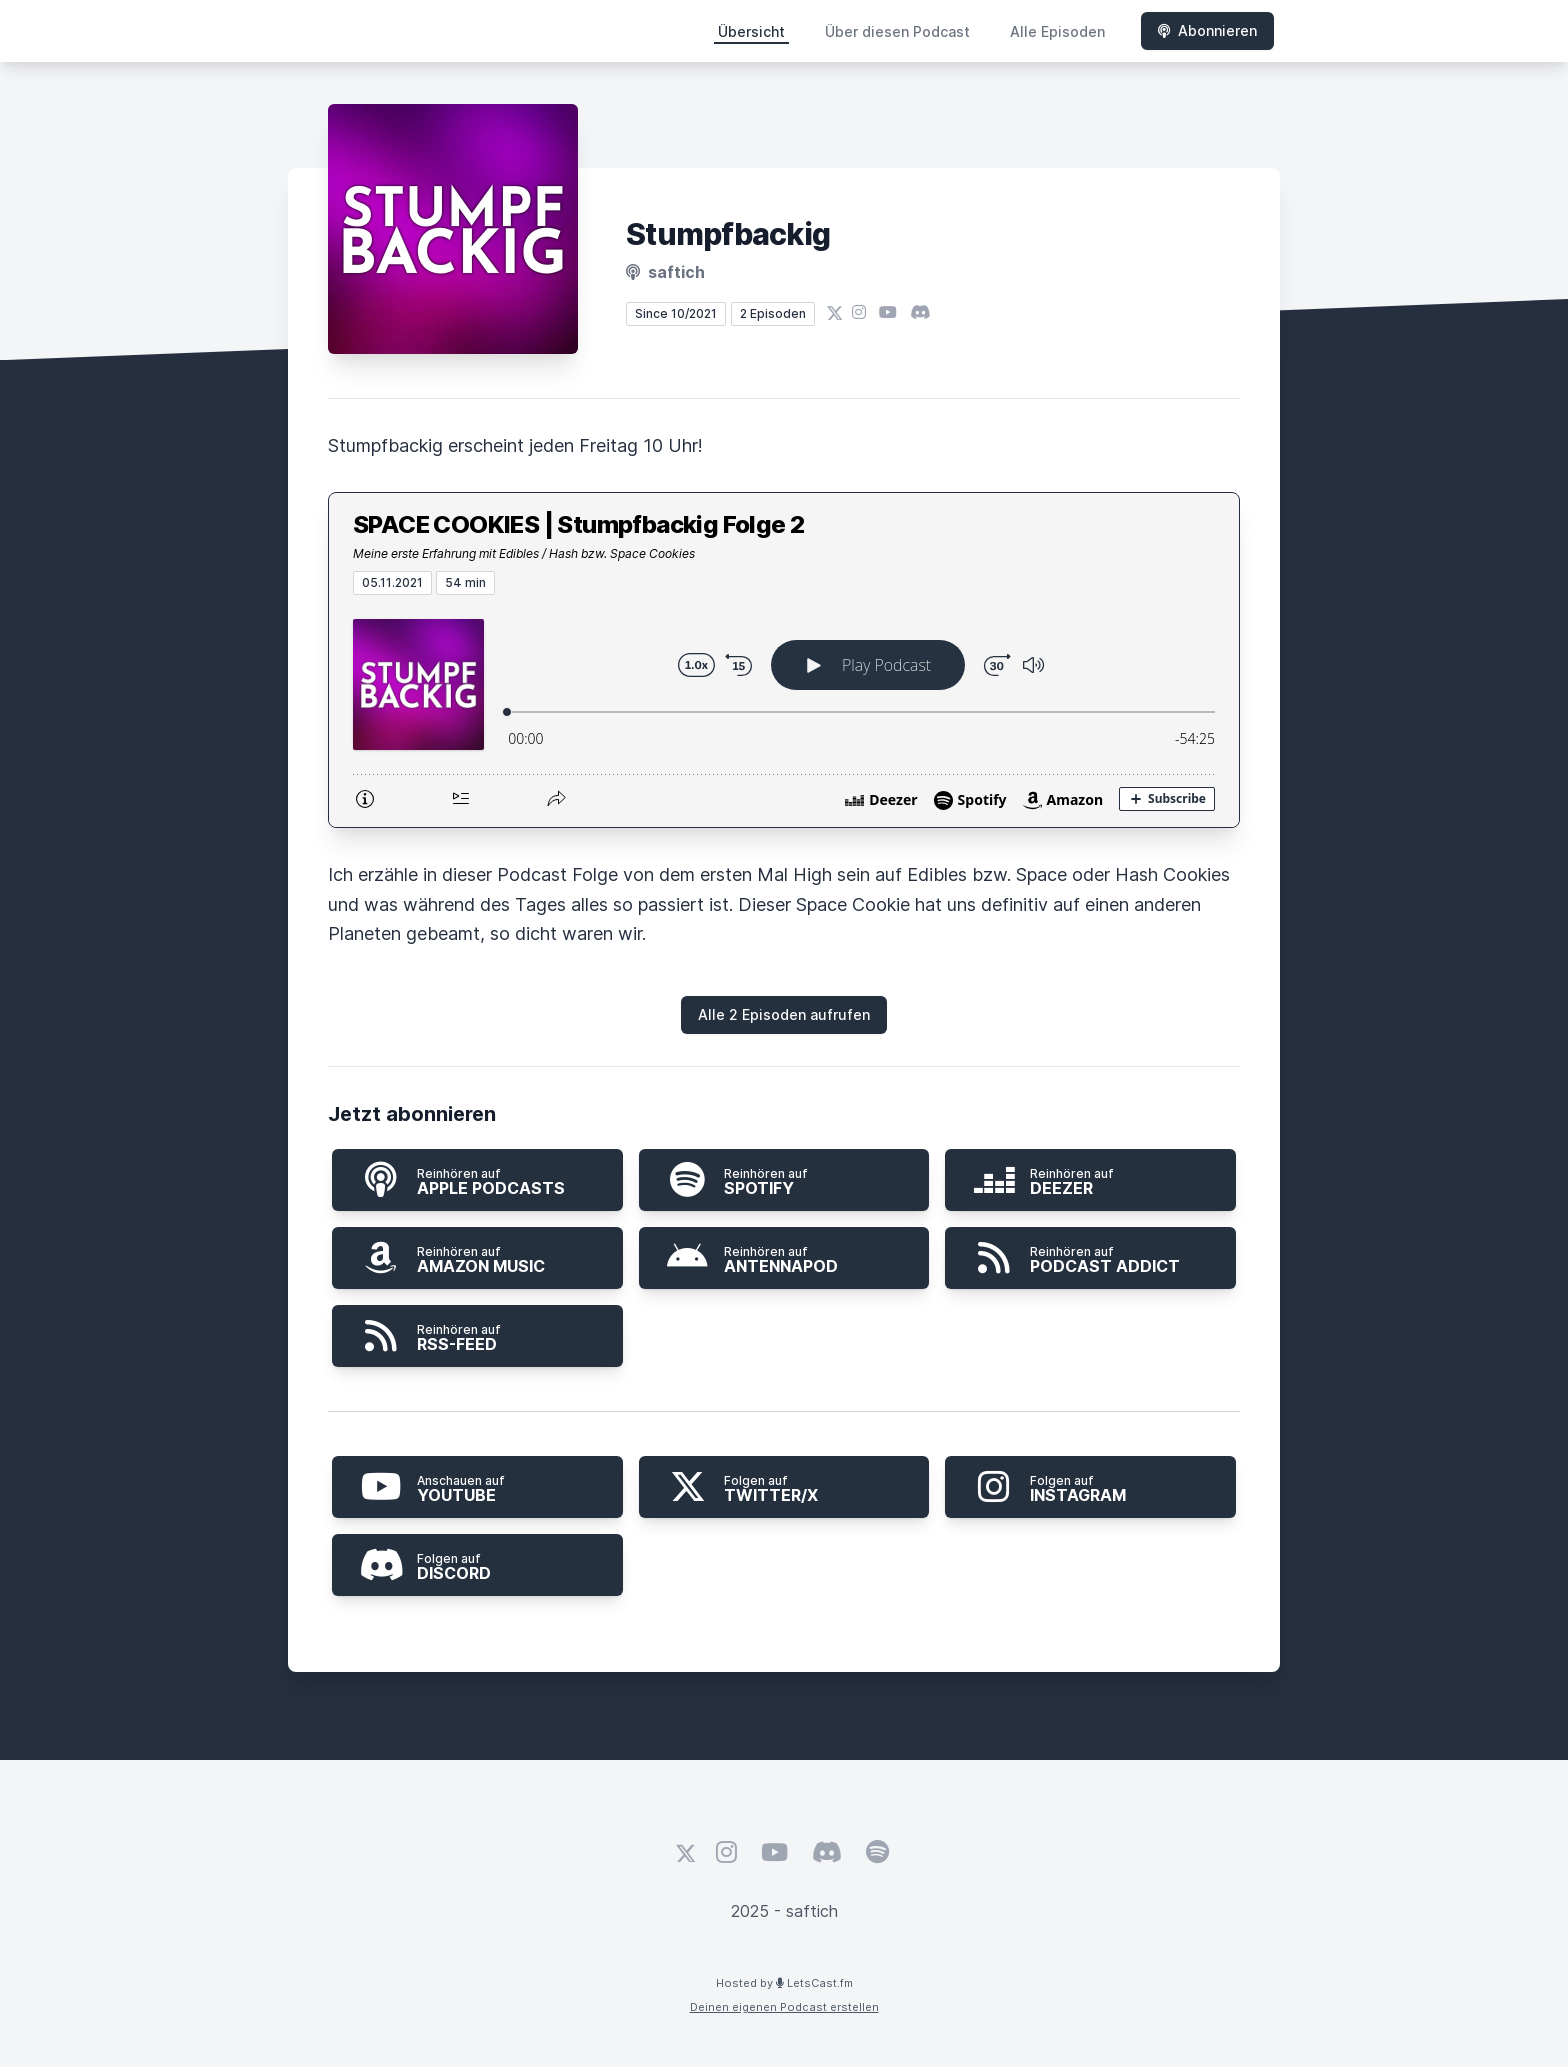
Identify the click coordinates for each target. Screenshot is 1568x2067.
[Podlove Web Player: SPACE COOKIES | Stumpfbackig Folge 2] (784, 711)
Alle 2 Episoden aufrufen (784, 1014)
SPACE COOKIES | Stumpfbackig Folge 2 (578, 524)
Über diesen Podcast (897, 31)
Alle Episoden (1057, 31)
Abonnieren (1207, 30)
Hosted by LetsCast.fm (784, 1983)
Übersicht (751, 31)
